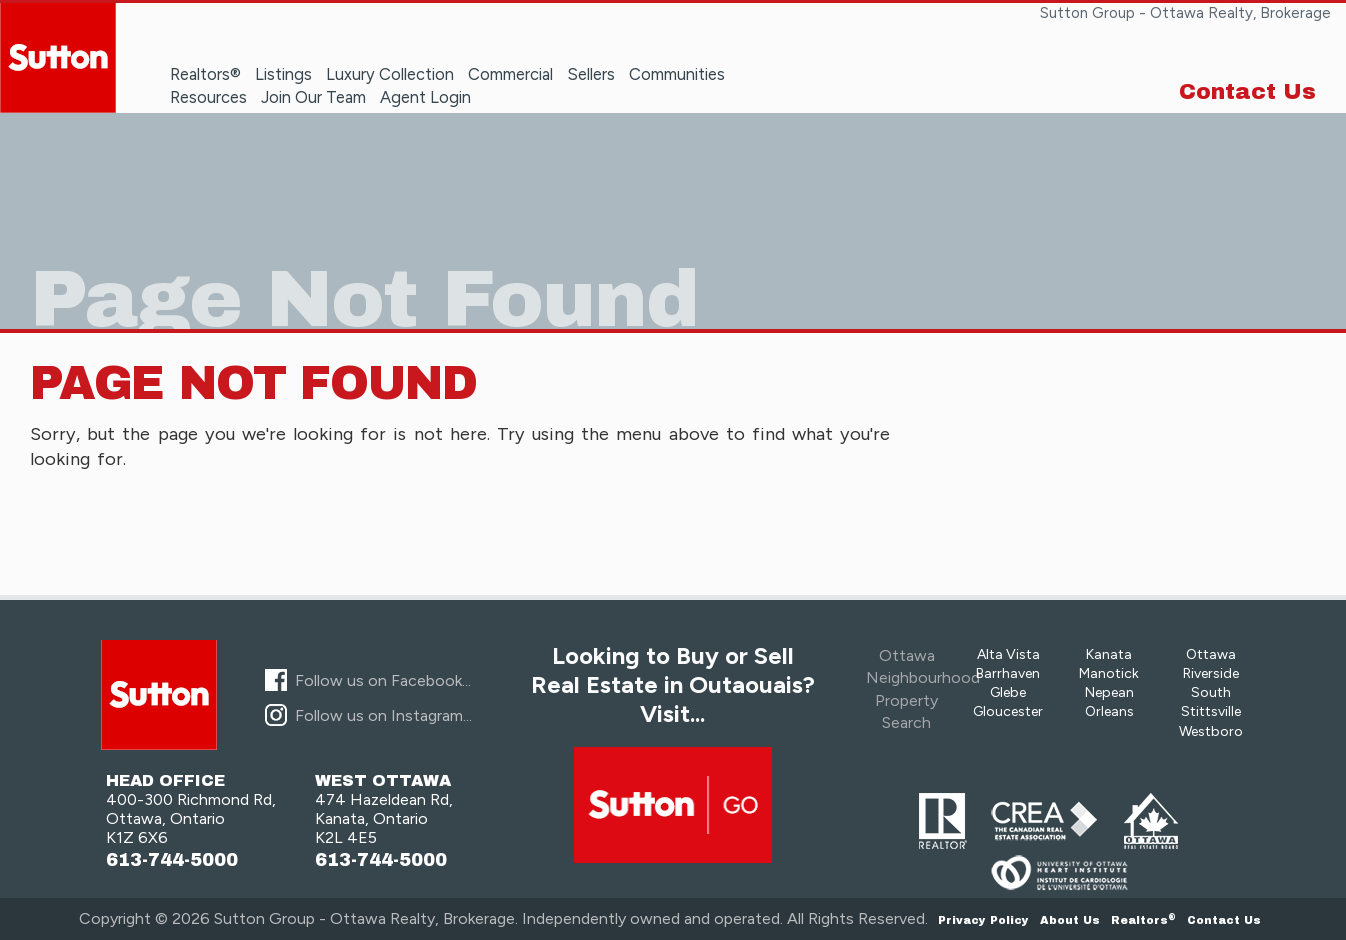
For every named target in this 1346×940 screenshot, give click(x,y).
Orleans (1109, 711)
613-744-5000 (172, 860)
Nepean (1109, 692)
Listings (283, 74)
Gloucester (1008, 711)
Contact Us (1247, 92)
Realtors (1143, 920)
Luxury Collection (390, 74)
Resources (208, 97)
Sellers (591, 74)
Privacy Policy (983, 920)
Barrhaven (1008, 673)
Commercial (510, 74)
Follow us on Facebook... (383, 680)
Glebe (1008, 692)
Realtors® (205, 74)
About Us (1070, 920)
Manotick (1109, 673)
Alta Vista (1008, 654)
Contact (1224, 920)
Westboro (1211, 731)
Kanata (1109, 654)
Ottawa (1211, 654)
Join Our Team (313, 97)
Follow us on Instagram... (383, 715)
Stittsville (1211, 711)
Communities (677, 74)
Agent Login (425, 97)
